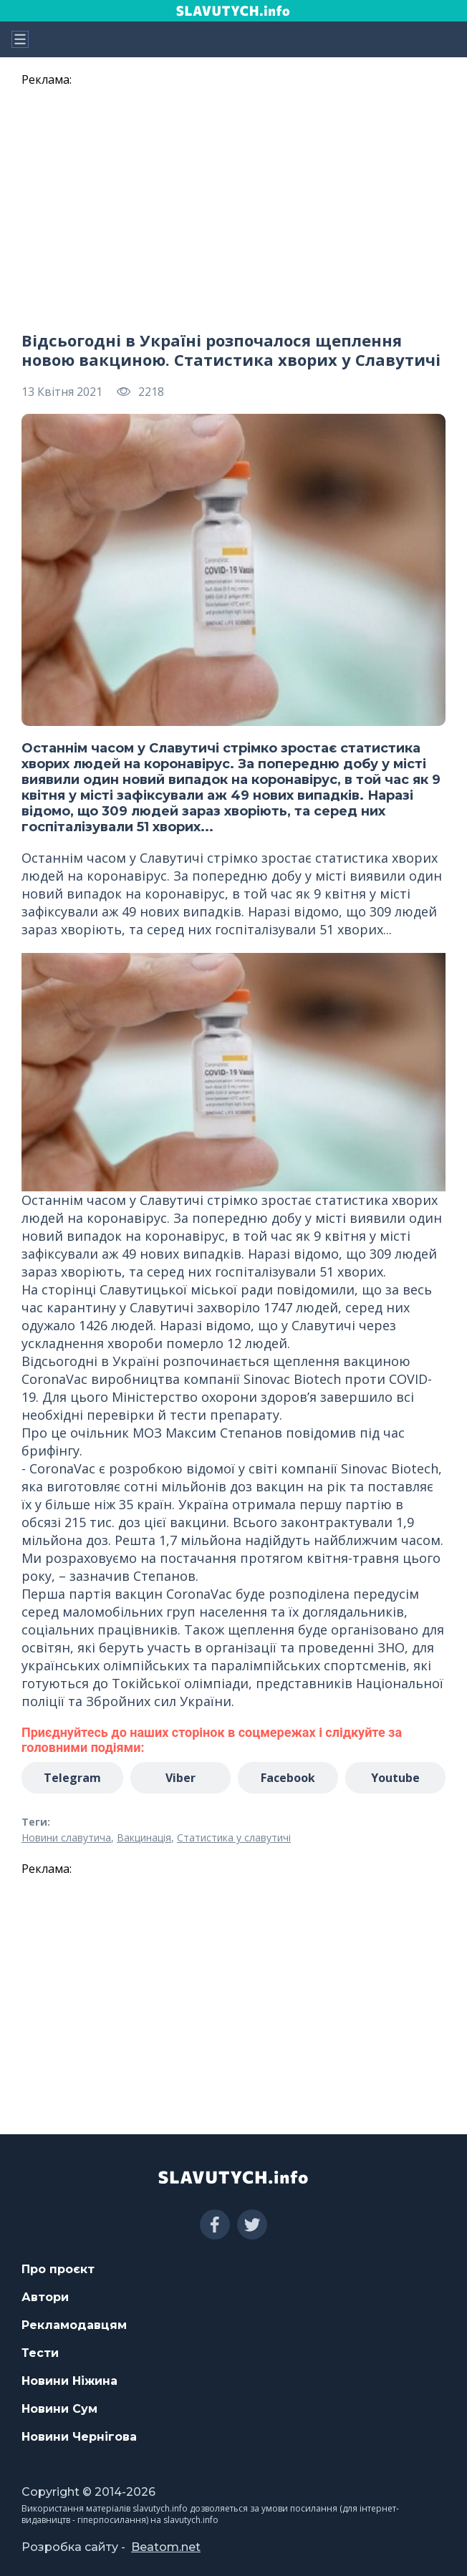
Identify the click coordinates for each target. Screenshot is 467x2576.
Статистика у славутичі (234, 1837)
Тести (40, 2353)
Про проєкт (58, 2269)
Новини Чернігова (79, 2437)
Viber (180, 1778)
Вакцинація (144, 1837)
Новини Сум (59, 2409)
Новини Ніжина (69, 2381)
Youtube (395, 1778)
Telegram (72, 1778)
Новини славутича (66, 1837)
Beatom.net (166, 2547)
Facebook (288, 1778)
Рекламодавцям (74, 2325)
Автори (45, 2297)
